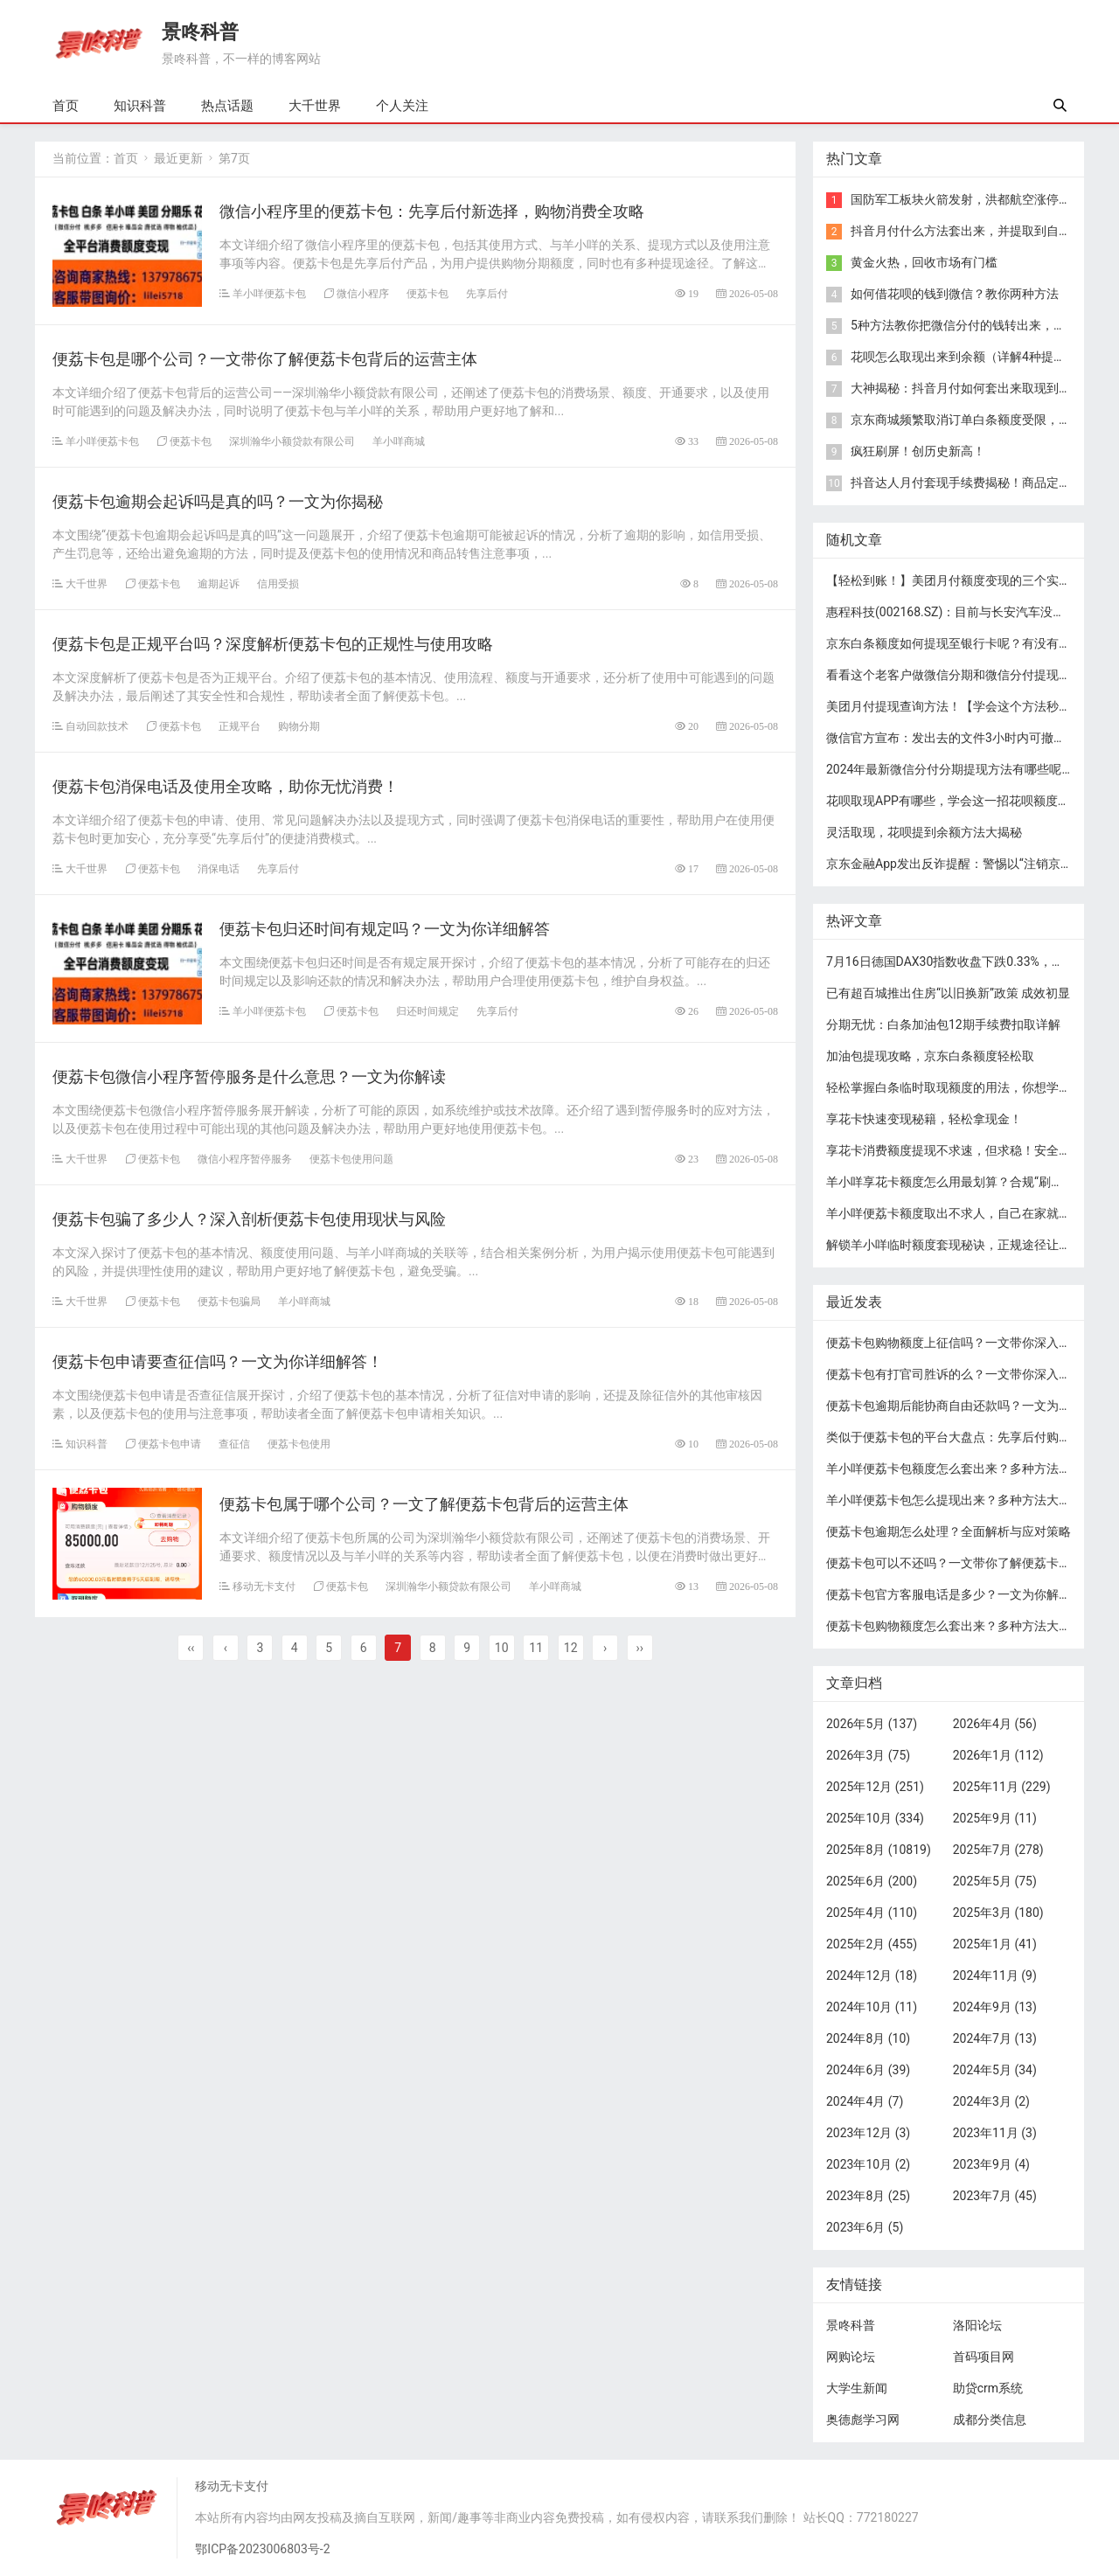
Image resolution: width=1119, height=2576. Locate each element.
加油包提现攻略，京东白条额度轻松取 (930, 1056)
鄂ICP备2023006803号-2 (262, 2549)
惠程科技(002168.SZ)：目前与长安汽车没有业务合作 (970, 612)
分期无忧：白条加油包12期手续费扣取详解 (943, 1024)
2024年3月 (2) (991, 2101)
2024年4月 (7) (864, 2101)
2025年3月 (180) (998, 1913)
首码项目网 (983, 2357)
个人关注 (402, 106)
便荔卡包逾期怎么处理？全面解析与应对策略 (948, 1531)
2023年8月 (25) (868, 2196)
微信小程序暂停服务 (245, 1158)
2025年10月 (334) (875, 1818)
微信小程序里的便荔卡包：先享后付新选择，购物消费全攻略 (431, 211)
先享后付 (487, 293)
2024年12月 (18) (871, 1975)
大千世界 (314, 106)
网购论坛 (850, 2357)
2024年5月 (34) (995, 2070)
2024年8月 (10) (868, 2038)
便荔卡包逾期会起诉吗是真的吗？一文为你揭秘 (217, 501)
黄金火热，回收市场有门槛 (924, 262)
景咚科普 (200, 32)
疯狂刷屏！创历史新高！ (918, 451)
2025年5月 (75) (995, 1881)
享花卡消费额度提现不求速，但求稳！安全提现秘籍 (967, 1150)
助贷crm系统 (988, 2388)
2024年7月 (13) (995, 2038)
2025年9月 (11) (995, 1818)
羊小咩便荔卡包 (269, 293)
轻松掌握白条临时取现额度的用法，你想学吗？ (954, 1087)
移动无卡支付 (264, 1586)
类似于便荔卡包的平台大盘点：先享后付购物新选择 (967, 1437)
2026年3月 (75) (868, 1755)
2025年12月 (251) (875, 1787)
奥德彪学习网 (863, 2420)
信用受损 (278, 583)
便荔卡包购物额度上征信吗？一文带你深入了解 (954, 1343)
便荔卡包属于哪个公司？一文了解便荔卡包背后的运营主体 (424, 1504)
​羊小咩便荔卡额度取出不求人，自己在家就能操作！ (967, 1213)
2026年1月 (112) (998, 1755)
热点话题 (227, 106)
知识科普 (140, 106)
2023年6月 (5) (864, 2227)
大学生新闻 (856, 2388)
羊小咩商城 (398, 441)
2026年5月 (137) (871, 1724)
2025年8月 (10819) (878, 1850)
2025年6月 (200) (871, 1881)
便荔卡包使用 (299, 1443)
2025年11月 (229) (1002, 1787)
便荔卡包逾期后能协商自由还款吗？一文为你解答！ (967, 1406)
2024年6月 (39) (868, 2070)
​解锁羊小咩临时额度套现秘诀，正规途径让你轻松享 (967, 1245)
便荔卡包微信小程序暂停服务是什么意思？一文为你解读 (249, 1076)
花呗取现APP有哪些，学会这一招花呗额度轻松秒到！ (972, 801)
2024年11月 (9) (995, 1975)
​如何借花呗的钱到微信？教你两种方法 (955, 294)
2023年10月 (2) (868, 2164)
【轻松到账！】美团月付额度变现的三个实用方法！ (967, 580)
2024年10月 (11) (871, 2007)
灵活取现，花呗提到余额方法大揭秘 (924, 832)
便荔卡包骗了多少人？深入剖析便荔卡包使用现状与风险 (249, 1219)
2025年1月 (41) (995, 1944)
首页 (65, 106)
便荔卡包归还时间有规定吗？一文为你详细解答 (384, 929)
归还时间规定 (427, 1011)
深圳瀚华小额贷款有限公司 (292, 441)
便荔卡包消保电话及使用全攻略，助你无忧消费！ (225, 786)
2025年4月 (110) (871, 1913)
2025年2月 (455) (871, 1944)
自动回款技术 (97, 726)
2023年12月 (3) (868, 2133)
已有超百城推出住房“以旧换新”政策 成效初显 (948, 993)
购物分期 (299, 726)
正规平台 (240, 726)
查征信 (234, 1443)
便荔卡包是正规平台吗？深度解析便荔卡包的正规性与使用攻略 (272, 644)
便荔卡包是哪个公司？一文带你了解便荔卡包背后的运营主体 (264, 359)
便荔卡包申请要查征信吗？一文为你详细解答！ (217, 1361)
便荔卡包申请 (169, 1443)
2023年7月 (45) (995, 2196)
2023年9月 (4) (991, 2164)
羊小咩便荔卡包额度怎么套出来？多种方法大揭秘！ (967, 1468)
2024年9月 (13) (995, 2007)
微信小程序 (363, 293)
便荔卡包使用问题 (351, 1158)
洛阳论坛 (977, 2325)
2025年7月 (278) (998, 1850)
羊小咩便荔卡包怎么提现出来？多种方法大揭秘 (954, 1500)
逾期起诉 (219, 583)
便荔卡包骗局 (229, 1301)
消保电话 (219, 868)
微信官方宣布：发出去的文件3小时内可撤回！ (952, 738)
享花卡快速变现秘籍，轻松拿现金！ (924, 1119)
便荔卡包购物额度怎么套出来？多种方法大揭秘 (954, 1626)
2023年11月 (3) (995, 2133)
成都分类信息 (989, 2420)
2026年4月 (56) (995, 1724)
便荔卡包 (427, 293)
